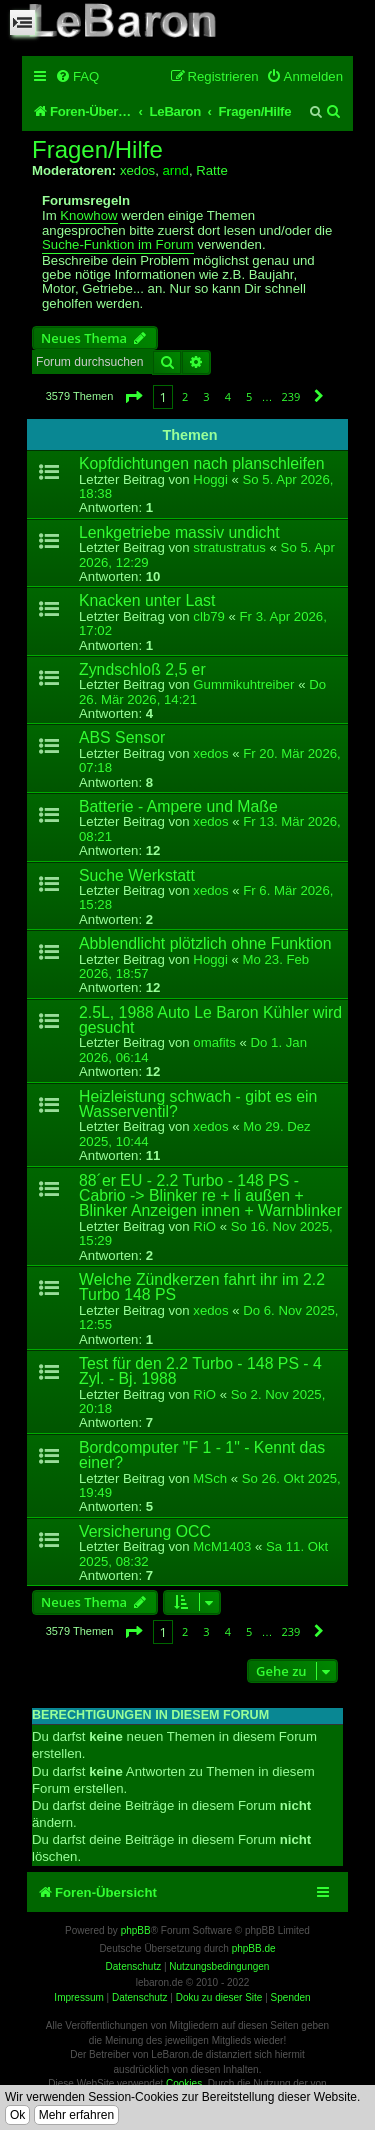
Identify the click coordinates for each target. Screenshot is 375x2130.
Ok (17, 2115)
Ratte (212, 170)
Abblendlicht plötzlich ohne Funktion (205, 943)
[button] (133, 396)
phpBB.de (254, 1948)
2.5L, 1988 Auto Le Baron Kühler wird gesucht (210, 1020)
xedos (137, 170)
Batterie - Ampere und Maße (178, 806)
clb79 (209, 616)
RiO (204, 1226)
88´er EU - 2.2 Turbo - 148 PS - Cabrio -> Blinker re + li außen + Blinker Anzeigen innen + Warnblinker (210, 1196)
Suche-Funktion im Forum (118, 245)
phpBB (136, 1930)
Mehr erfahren (76, 2115)
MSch (210, 1478)
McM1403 (222, 1546)
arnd (175, 170)
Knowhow (88, 216)
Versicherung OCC (145, 1531)
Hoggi (210, 479)
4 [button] (228, 396)
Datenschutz (140, 1997)
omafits (214, 1042)
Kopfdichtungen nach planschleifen (202, 463)
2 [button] (185, 396)
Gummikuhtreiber (243, 684)
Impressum (78, 1997)
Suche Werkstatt (137, 875)
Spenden (291, 1997)
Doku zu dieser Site (219, 1997)
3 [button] (206, 396)
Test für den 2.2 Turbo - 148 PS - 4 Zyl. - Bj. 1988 (200, 1371)
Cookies (184, 2083)
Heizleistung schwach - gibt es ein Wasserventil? (198, 1104)
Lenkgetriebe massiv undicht (179, 532)
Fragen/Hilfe (97, 150)
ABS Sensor (122, 737)
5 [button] (249, 396)
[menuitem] (77, 76)
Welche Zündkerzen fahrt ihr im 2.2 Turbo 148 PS (202, 1287)
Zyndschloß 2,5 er (142, 669)
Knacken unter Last (147, 600)
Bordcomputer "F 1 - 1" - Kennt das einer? (202, 1455)
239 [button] (290, 396)
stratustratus (229, 547)
